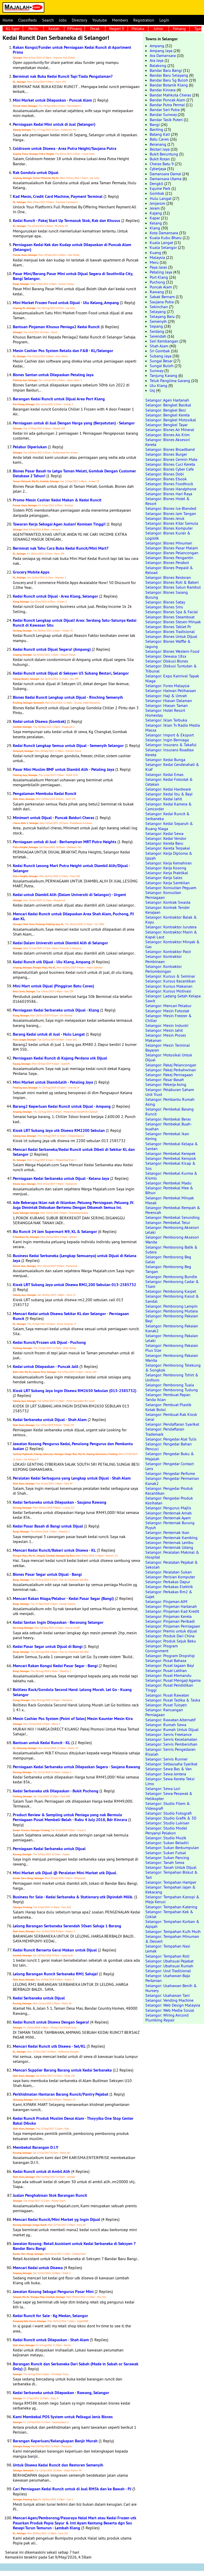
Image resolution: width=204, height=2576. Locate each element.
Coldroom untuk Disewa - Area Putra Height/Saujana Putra (64, 148)
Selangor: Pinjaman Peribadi (170, 1621)
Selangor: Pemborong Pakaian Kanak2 (171, 1328)
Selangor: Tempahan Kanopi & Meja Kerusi (172, 1899)
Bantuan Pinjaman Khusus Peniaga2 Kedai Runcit (56, 326)
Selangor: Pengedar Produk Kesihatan (169, 1500)
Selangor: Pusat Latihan (166, 1670)
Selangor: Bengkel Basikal (168, 404)
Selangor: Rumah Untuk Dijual (172, 1729)
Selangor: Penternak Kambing (171, 1537)
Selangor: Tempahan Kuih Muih (173, 1931)
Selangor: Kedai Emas (164, 774)
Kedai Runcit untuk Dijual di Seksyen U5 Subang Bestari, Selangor (71, 673)
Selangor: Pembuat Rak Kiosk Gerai (171, 1417)
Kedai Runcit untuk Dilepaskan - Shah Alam (51, 2339)
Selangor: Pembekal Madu (168, 1182)
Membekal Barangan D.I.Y (35, 2147)
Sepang (156, 326)
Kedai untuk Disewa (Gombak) (39, 721)
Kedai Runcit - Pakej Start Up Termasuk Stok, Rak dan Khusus (66, 220)
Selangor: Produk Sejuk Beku (170, 1641)
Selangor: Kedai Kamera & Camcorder (168, 806)
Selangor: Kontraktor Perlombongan (163, 969)
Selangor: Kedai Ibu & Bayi (168, 793)
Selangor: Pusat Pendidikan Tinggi (169, 1688)
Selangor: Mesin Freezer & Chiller (168, 1018)
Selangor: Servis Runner (166, 1759)
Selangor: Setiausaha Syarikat (171, 1763)
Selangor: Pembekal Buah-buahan (168, 1126)
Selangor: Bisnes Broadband (170, 449)
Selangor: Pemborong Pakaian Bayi (171, 1318)
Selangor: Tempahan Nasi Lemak (167, 1948)
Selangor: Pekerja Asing (165, 1084)
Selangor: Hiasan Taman (166, 705)
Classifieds (27, 20)
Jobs (63, 20)
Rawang (157, 291)
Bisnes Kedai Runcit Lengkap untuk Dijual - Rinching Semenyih (68, 697)
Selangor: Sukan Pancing (167, 1857)
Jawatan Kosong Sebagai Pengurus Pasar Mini (53, 2291)
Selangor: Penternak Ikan (167, 1532)
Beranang (158, 144)
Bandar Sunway (163, 114)
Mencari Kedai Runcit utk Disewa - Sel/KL (49, 2046)
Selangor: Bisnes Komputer (169, 528)
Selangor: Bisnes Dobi (164, 474)
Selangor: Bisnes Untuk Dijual (171, 636)
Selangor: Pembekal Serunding (172, 1217)
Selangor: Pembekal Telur (167, 1222)
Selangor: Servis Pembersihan (171, 1744)
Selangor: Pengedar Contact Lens (169, 1466)
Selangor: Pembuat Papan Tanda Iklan (167, 1397)
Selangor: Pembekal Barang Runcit (169, 1111)
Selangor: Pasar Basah (164, 1079)
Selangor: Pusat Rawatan (167, 1695)
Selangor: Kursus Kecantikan (170, 981)
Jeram (155, 208)
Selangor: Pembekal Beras (168, 1119)
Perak (95, 28)
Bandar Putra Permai (167, 104)
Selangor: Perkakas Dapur (167, 1581)
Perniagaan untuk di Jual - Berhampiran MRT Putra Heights (64, 841)
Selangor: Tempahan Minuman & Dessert (172, 1939)
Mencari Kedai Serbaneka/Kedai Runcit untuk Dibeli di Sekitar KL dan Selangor (74, 1152)
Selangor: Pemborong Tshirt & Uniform (171, 1377)
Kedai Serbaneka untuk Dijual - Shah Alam (50, 1419)
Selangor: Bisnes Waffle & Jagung (168, 644)
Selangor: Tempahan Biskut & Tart (171, 1875)
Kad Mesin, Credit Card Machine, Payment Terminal (58, 196)
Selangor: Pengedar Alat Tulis (171, 1439)
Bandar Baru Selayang (169, 75)
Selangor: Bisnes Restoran (168, 577)
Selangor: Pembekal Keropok (170, 1158)
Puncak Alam (161, 286)
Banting (156, 129)
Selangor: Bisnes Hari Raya (168, 493)
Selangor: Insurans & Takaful (171, 744)
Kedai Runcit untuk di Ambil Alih (41, 2171)
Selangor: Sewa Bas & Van (168, 1768)
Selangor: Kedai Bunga (165, 759)
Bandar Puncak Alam (167, 99)
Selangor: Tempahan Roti (167, 1956)
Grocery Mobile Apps (31, 572)
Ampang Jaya (161, 50)
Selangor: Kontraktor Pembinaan (163, 959)
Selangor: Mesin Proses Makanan (165, 1038)
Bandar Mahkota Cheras (170, 95)
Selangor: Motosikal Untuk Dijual (168, 1057)
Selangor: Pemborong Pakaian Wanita (171, 1358)
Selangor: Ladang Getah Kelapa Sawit (173, 998)
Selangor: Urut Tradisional (168, 1970)
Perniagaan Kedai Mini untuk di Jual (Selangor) (54, 124)
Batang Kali (160, 134)
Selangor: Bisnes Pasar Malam (171, 547)
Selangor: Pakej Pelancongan (170, 1064)
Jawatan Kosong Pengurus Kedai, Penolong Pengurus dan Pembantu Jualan (73, 1446)
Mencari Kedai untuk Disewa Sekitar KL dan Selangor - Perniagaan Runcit (71, 1316)
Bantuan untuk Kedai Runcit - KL (41, 1742)
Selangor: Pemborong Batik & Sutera (171, 1250)
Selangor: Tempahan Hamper (170, 1882)
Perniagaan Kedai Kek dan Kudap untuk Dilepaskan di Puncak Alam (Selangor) (72, 247)
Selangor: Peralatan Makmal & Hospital (172, 1555)
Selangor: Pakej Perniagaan (169, 1074)
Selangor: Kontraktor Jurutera (171, 926)
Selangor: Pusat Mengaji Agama (173, 1680)
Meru (154, 262)
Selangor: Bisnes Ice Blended (170, 508)
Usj (152, 390)
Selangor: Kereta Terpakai (167, 848)
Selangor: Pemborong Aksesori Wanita (172, 1239)
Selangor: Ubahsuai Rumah (169, 1965)
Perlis (33, 28)
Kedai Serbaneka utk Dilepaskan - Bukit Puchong (55, 1791)
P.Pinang (74, 28)
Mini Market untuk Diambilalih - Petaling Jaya (53, 1082)
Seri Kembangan (164, 341)
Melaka (137, 28)
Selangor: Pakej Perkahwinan (170, 1069)
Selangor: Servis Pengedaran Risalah (170, 1752)
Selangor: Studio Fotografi (168, 1813)
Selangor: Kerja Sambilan (167, 882)
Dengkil (156, 183)
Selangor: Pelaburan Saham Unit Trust (169, 1092)
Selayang (158, 311)
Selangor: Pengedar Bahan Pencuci (168, 1446)
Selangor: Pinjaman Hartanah (171, 1606)
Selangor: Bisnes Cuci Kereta (170, 464)
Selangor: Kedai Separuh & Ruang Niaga (169, 826)
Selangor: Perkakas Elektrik (169, 1586)
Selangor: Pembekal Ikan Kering (167, 1136)
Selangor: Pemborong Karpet (170, 1291)
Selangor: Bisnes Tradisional (170, 631)
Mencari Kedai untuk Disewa (38, 2267)
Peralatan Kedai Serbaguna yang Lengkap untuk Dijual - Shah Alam (72, 1478)
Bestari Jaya (160, 149)
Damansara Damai (165, 173)
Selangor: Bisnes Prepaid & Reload (169, 570)
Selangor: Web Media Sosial (169, 2010)
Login (164, 20)
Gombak (157, 193)
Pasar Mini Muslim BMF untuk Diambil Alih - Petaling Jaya (63, 769)
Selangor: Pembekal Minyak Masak (169, 1200)
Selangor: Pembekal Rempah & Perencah (172, 1210)
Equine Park (160, 188)
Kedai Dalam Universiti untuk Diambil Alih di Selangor (60, 943)
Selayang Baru (162, 316)
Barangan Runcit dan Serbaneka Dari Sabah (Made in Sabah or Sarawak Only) (75, 2366)
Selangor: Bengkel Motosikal (170, 419)
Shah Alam (159, 345)
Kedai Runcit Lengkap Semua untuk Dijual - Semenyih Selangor (68, 745)
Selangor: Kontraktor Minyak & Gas (172, 944)
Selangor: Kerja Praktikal (166, 872)
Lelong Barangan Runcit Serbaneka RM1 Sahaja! (55, 1974)
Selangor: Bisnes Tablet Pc (168, 626)
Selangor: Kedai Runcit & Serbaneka (167, 816)
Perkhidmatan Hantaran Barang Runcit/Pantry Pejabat (60, 2094)
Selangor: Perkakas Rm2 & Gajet (168, 1594)
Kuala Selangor (163, 247)
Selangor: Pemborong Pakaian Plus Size (171, 1348)
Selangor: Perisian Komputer (170, 1576)
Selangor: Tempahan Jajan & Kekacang (170, 1889)
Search (48, 20)
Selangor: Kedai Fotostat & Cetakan (169, 782)
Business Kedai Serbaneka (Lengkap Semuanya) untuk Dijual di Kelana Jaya (74, 1258)
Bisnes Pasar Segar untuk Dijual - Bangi (47, 1574)
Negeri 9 (116, 28)
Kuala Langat (161, 242)
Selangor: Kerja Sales (163, 877)
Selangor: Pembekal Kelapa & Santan (171, 1146)
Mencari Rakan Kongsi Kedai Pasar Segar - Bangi (55, 1665)
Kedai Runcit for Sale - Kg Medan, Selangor (50, 2315)
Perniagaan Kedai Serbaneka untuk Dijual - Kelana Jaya (61, 1178)
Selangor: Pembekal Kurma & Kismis (171, 1176)
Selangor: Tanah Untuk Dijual (171, 1867)
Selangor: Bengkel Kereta (167, 414)
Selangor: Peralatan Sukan (168, 1571)
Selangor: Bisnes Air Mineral (169, 429)
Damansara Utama (165, 178)
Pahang (179, 28)
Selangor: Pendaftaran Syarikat (172, 1424)
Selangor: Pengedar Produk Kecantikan (169, 1491)
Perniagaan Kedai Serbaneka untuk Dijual (49, 1848)
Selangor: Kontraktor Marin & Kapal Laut (171, 934)
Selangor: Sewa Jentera (165, 1773)
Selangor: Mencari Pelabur (168, 1005)
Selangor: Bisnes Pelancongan (171, 552)
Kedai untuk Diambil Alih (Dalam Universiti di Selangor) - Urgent (69, 894)
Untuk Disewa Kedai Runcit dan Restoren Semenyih (58, 2465)
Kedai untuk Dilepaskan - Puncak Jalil (45, 1366)
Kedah (53, 28)
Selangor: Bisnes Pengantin (169, 557)
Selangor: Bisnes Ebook (166, 478)
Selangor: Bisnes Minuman (168, 543)
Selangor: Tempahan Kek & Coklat (169, 1914)
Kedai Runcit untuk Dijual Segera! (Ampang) (52, 649)
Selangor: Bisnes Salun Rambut (173, 587)
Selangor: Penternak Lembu (169, 1542)
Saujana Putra (162, 301)
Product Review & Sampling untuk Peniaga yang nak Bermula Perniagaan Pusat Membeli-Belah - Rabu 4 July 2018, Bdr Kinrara (70, 1817)
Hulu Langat (160, 198)
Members (120, 20)
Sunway (156, 370)
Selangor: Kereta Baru (164, 843)
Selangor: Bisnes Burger (166, 454)
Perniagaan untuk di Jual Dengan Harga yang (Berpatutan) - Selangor (74, 423)
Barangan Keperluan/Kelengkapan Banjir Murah (55, 2441)
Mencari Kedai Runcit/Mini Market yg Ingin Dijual (56, 2219)
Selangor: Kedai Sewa (164, 833)
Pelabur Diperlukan (30, 447)
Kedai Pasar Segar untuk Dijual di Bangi (48, 1646)
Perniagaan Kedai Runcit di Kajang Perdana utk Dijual (60, 1058)
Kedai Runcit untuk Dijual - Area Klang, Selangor (55, 596)
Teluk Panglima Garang (170, 380)
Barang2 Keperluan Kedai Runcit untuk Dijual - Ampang (62, 1106)
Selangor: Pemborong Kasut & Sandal (172, 1299)
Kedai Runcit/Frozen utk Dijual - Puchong (49, 1342)
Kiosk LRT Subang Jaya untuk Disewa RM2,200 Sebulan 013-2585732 (74, 1284)
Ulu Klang (158, 385)
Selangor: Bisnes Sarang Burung (166, 595)
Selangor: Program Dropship (170, 1655)
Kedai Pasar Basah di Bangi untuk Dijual (48, 1526)
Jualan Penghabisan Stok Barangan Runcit (50, 2195)
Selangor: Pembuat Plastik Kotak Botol (168, 1407)
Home (8, 20)
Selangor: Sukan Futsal (165, 1852)
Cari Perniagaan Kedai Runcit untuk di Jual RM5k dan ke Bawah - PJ (72, 2489)
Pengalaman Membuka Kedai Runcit (44, 793)
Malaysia (157, 257)
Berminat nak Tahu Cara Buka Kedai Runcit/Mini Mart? (60, 548)
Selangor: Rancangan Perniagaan (164, 1712)
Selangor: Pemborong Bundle (171, 1276)
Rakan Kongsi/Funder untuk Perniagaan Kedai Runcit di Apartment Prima (72, 50)
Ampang (157, 45)
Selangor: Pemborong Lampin (171, 1306)
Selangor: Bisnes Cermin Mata (171, 459)
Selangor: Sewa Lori (162, 1788)
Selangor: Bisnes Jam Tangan (170, 513)
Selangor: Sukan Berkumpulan (172, 1847)
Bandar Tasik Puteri (166, 119)
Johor (158, 28)
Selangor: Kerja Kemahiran (168, 863)
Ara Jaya (157, 60)
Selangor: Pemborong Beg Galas (168, 1259)
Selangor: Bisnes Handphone (170, 488)
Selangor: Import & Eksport (169, 734)
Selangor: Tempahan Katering (171, 1906)
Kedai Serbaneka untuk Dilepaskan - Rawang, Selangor (61, 2392)
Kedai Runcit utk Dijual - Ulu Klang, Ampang (51, 962)
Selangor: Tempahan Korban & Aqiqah (172, 1924)
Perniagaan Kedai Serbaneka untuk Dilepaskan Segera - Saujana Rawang (76, 1767)
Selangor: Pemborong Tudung (171, 1389)
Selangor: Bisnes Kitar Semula (171, 523)
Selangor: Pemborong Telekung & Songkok (173, 1368)
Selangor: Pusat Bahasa (165, 1660)
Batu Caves (159, 139)
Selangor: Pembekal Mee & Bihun (169, 1190)
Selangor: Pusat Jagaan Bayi (169, 1665)
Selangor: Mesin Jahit (164, 1030)
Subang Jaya (160, 355)
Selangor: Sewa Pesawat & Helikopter (168, 1796)
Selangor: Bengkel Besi (165, 410)
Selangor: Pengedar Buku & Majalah (169, 1456)
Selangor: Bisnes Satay (165, 602)
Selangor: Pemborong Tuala (169, 1384)
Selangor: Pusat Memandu (168, 1675)
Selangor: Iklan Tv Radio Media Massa (172, 728)
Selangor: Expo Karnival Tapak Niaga (172, 678)
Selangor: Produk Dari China (170, 1635)
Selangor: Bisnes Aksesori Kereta (167, 442)
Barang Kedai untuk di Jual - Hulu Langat (49, 1034)
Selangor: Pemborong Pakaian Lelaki (171, 1338)
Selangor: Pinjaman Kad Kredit (172, 1611)
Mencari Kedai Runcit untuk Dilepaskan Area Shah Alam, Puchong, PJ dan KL (73, 916)
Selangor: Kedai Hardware (168, 789)
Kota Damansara (164, 232)
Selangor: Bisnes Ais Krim (167, 434)
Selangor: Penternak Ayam (168, 1517)
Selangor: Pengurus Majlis (168, 1507)
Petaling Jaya (161, 272)
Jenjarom (157, 203)
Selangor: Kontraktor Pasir (168, 951)
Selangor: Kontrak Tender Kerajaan (167, 910)
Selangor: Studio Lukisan (167, 1822)
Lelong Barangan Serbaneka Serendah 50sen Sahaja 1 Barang (67, 1926)
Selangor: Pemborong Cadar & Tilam (172, 1284)
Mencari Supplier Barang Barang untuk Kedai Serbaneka (62, 2070)
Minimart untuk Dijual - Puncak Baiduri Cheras (53, 817)
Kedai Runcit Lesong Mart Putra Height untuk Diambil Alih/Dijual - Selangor (71, 868)
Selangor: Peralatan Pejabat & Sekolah (171, 1565)
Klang (155, 227)
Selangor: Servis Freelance (168, 1734)
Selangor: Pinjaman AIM (166, 1601)
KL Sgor (12, 28)
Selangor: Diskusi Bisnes (166, 661)
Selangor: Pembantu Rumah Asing (170, 1102)
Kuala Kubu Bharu (166, 237)
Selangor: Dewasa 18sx (165, 656)
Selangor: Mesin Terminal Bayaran (167, 1048)
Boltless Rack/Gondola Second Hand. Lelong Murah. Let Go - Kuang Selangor (72, 1692)
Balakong (158, 65)
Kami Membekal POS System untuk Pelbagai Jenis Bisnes (63, 2416)
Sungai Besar (161, 360)
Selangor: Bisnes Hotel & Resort (167, 501)
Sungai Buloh (162, 365)
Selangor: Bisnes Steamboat (170, 616)
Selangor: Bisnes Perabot (167, 562)
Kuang (155, 252)
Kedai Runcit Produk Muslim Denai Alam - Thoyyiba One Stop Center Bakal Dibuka (73, 2121)
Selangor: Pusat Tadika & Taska (172, 1700)
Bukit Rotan (160, 158)
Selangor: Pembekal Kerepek (170, 1153)
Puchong (157, 282)
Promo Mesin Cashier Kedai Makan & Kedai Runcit (57, 500)
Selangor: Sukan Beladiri (167, 1842)
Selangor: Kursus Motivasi (168, 991)
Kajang (156, 213)
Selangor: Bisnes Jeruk (165, 518)
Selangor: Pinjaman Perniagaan (172, 1626)
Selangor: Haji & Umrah (166, 695)
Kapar (155, 217)
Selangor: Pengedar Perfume (170, 1473)
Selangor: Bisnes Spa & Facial (171, 611)
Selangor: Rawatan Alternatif (170, 1719)
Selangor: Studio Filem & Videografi (167, 1806)
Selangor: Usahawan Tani (167, 1995)
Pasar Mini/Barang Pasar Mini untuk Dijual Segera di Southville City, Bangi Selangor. (73, 276)
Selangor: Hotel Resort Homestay (165, 713)
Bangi (155, 124)
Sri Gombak (160, 350)
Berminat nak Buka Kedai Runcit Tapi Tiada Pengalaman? (63, 76)
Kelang (156, 223)
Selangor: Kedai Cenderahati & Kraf (172, 767)
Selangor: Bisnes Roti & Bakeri (172, 582)
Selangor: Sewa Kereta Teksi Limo (170, 1781)
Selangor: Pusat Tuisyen (166, 1704)
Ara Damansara (163, 55)
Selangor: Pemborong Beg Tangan (168, 1269)
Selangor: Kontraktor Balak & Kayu (171, 920)
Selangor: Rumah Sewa (165, 1724)
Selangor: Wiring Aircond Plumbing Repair (167, 2018)
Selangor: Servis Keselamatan (171, 1739)
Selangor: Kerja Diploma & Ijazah (168, 856)
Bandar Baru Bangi (166, 70)
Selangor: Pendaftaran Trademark (164, 1431)
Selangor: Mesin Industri (166, 1025)
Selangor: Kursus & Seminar (170, 976)
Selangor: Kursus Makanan (168, 986)
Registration (143, 20)
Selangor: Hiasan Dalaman (168, 700)
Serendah (158, 336)
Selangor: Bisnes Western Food (172, 651)
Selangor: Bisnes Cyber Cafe (169, 469)
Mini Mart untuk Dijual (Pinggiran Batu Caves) (53, 986)
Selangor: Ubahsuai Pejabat (169, 1960)
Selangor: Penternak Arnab (168, 1512)
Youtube (99, 20)
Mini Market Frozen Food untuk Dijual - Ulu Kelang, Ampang (66, 302)
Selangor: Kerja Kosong (165, 867)
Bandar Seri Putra (165, 109)
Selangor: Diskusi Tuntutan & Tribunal (171, 668)
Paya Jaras (158, 267)
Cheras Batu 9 (162, 163)
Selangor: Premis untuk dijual (171, 1631)
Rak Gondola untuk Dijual (35, 172)
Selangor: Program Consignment (161, 1648)
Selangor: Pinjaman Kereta (168, 1616)
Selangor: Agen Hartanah (167, 400)
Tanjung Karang (163, 375)
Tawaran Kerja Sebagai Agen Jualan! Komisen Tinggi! (59, 524)
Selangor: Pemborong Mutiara (171, 1311)
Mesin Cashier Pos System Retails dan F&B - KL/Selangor (63, 350)
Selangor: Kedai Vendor (165, 838)
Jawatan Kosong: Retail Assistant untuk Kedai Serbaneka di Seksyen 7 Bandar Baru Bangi (74, 2246)
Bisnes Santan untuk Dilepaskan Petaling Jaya (53, 374)
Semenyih (158, 321)
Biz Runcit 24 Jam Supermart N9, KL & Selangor (55, 1231)
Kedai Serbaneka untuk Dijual (39, 1998)
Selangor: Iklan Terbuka (166, 720)
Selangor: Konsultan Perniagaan (163, 895)
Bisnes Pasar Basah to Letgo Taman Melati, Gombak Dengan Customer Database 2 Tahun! (74, 473)
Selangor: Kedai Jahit (163, 798)
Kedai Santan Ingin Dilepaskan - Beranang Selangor (58, 1622)
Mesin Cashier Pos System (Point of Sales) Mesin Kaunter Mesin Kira (73, 1718)
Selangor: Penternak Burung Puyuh (170, 1525)
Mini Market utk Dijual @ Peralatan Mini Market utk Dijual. (65, 1872)
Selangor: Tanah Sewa (164, 1862)
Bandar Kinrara (163, 89)
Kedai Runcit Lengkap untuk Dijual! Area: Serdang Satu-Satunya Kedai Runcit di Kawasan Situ (74, 623)
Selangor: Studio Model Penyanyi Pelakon (166, 1830)
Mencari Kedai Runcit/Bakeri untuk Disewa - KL (54, 1550)
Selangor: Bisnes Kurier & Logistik (167, 535)
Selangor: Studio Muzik (165, 1837)
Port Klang (159, 277)
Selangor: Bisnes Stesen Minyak (173, 621)
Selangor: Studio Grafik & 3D (170, 1818)
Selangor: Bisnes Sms (164, 606)
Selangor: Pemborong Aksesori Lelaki (172, 1230)
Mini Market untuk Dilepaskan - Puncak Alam (52, 100)
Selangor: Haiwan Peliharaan (170, 690)
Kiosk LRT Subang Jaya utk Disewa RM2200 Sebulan (59, 1130)
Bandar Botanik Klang (169, 85)
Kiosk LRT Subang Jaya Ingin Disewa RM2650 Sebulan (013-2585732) (74, 1390)
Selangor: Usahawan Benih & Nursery (171, 1988)
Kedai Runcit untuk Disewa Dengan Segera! (51, 2022)
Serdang (157, 331)
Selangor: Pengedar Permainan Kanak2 (172, 1481)
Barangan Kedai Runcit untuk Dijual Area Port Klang (59, 399)
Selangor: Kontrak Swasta (167, 902)
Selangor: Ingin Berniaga (167, 739)
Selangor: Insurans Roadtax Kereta (169, 752)
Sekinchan (159, 306)
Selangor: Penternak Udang (169, 1547)
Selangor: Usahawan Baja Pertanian (167, 1978)
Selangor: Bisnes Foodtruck (169, 483)
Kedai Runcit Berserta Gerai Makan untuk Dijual (55, 1950)
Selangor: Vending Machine (169, 2000)
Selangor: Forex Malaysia (167, 685)
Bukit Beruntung (164, 154)
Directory (79, 20)
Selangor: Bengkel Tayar (166, 424)
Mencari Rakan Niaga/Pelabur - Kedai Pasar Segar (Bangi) (63, 1598)
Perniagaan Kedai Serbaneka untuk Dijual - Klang (56, 1010)
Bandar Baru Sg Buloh (169, 80)
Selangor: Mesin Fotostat (167, 1010)
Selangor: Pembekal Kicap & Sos (170, 1166)
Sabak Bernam (162, 296)
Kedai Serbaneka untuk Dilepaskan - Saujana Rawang (59, 1502)
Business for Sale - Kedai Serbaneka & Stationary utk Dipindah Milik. (73, 1897)
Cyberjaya (158, 168)
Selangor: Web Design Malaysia (172, 2005)
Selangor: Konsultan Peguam (170, 887)
